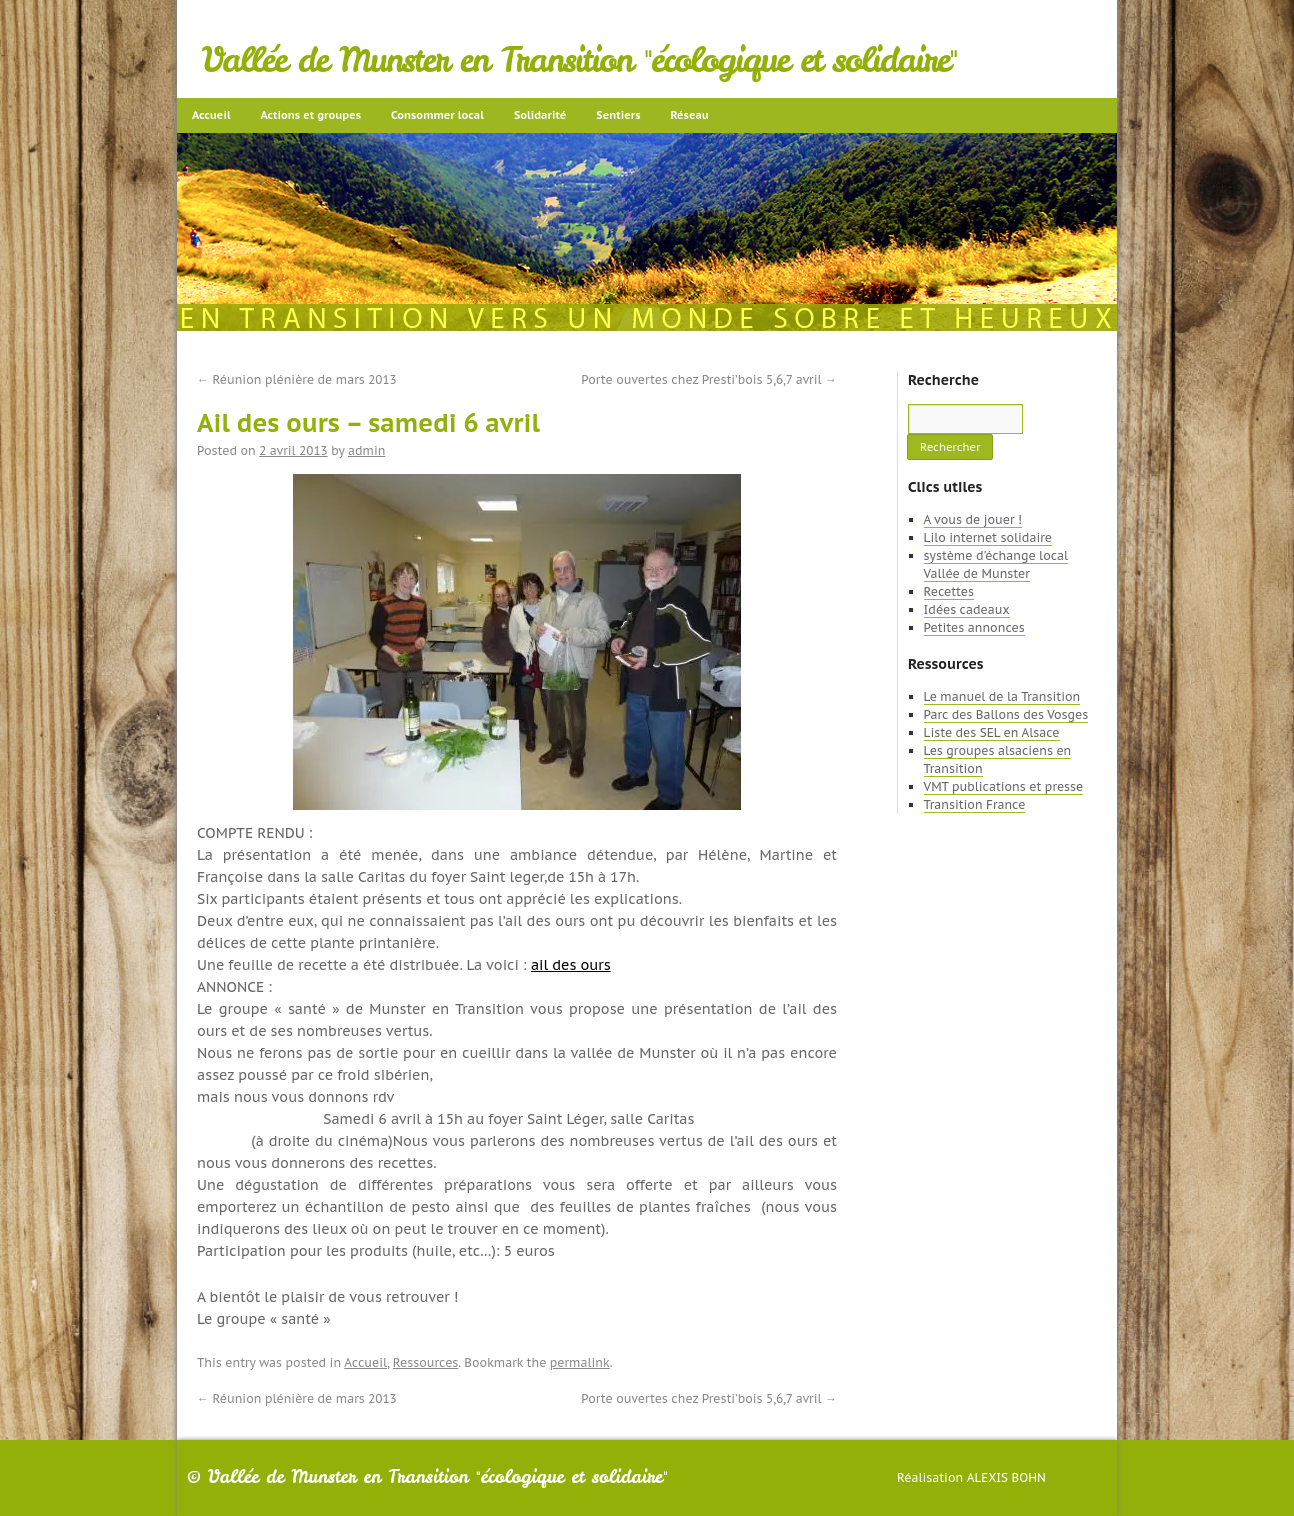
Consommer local (437, 115)
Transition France (975, 804)
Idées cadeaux (967, 609)
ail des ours (571, 965)
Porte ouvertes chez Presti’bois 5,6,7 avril (709, 379)
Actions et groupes (311, 115)
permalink (580, 1362)
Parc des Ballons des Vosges (1006, 714)
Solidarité (540, 115)
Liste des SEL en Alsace (992, 732)
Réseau (689, 115)
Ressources (426, 1362)
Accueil (211, 115)
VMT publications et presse (1004, 786)
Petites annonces (974, 627)
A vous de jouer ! (973, 519)
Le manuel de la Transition (1002, 696)
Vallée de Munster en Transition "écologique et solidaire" (579, 60)
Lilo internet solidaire (988, 537)
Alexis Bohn (1006, 1477)
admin (366, 450)
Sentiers (618, 115)
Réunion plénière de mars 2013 (297, 379)
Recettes (949, 591)
